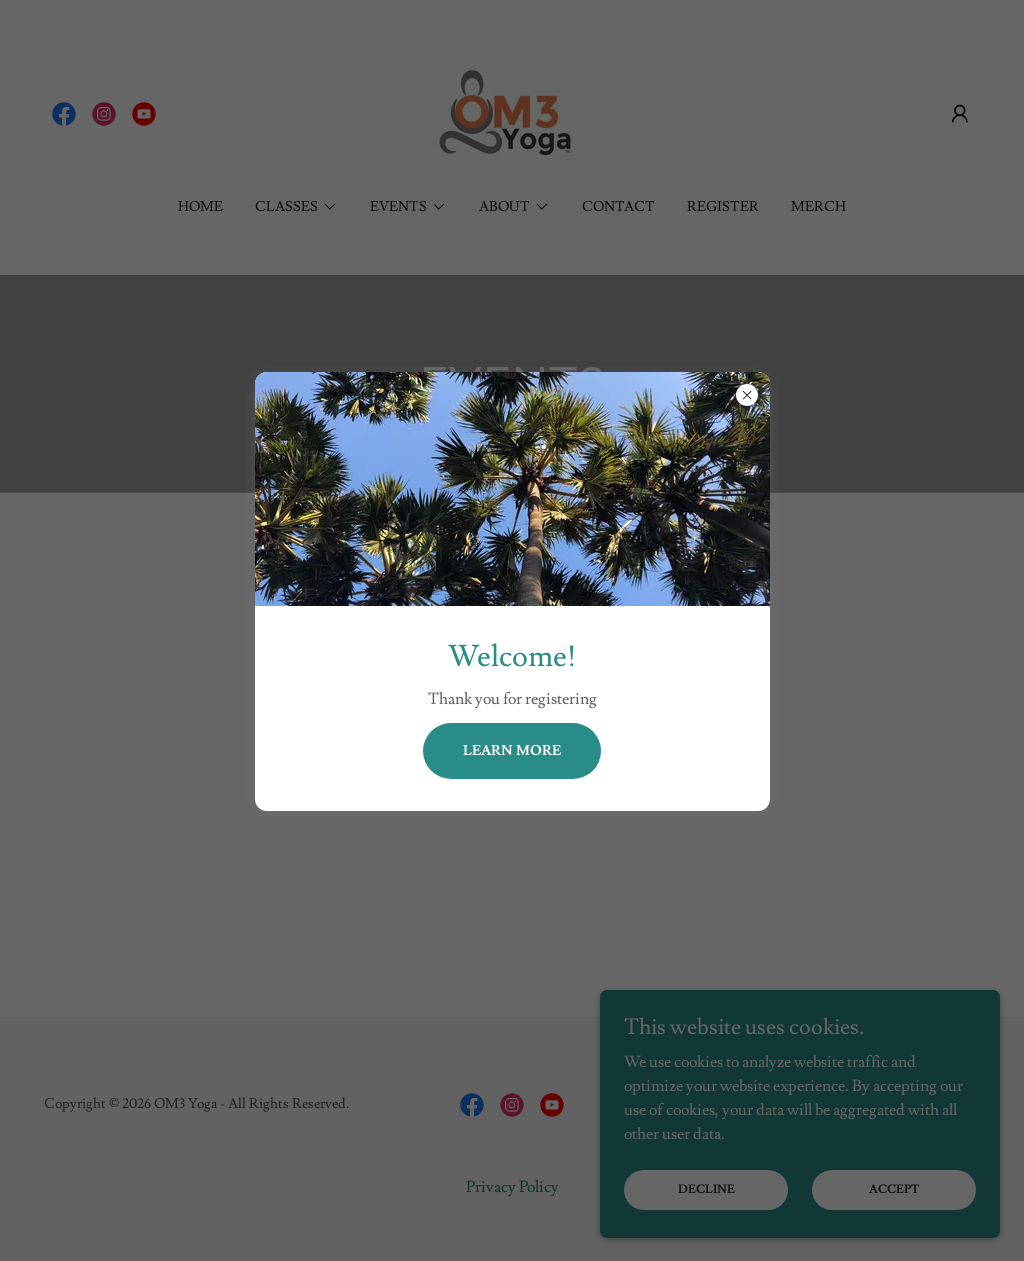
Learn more (512, 751)
